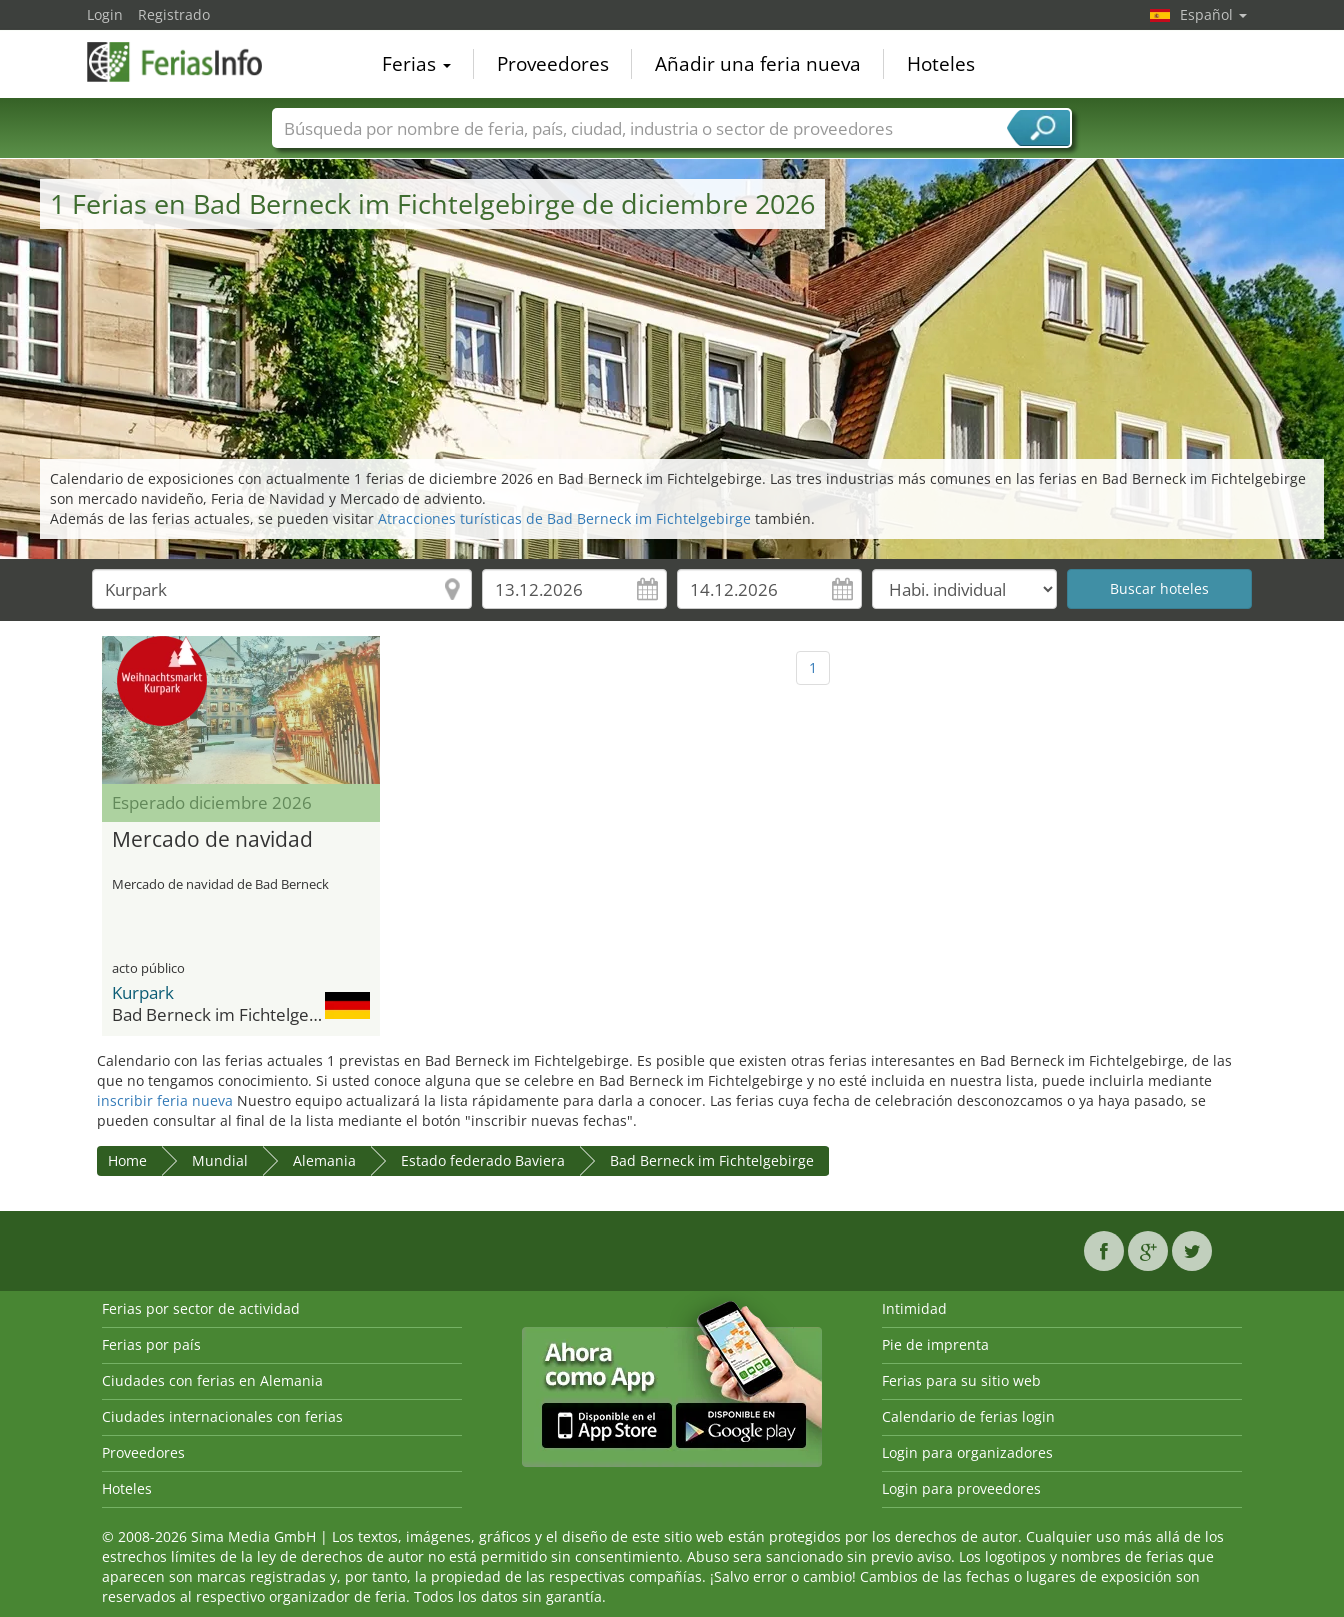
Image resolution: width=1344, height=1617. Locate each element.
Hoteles (941, 64)
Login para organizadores (967, 1452)
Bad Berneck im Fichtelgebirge (712, 1160)
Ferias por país (151, 1344)
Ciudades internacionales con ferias (222, 1416)
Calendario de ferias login (968, 1416)
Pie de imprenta (935, 1344)
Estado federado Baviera (483, 1160)
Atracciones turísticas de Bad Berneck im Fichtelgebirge (564, 518)
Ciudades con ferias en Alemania (212, 1380)
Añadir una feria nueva (758, 64)
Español (1213, 14)
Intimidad (914, 1308)
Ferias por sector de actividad (201, 1308)
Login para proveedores (961, 1488)
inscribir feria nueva (165, 1100)
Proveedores (553, 64)
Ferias (416, 64)
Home (127, 1160)
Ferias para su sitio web (961, 1380)
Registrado (174, 14)
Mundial (220, 1160)
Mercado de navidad (212, 840)
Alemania (324, 1160)
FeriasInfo (187, 62)
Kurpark (143, 992)
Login (105, 14)
